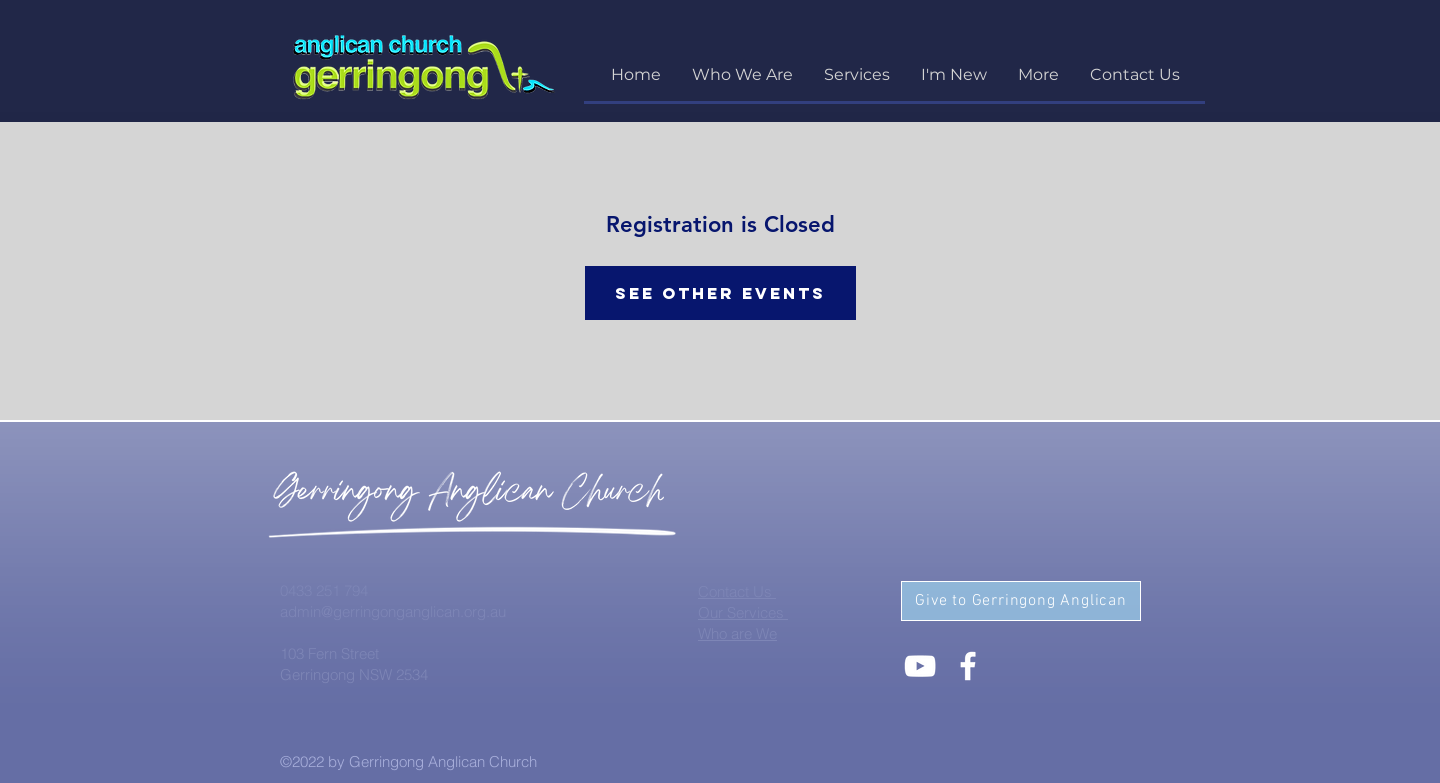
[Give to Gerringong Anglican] (1021, 601)
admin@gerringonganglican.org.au (393, 611)
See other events (720, 293)
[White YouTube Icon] (920, 666)
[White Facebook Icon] (968, 666)
